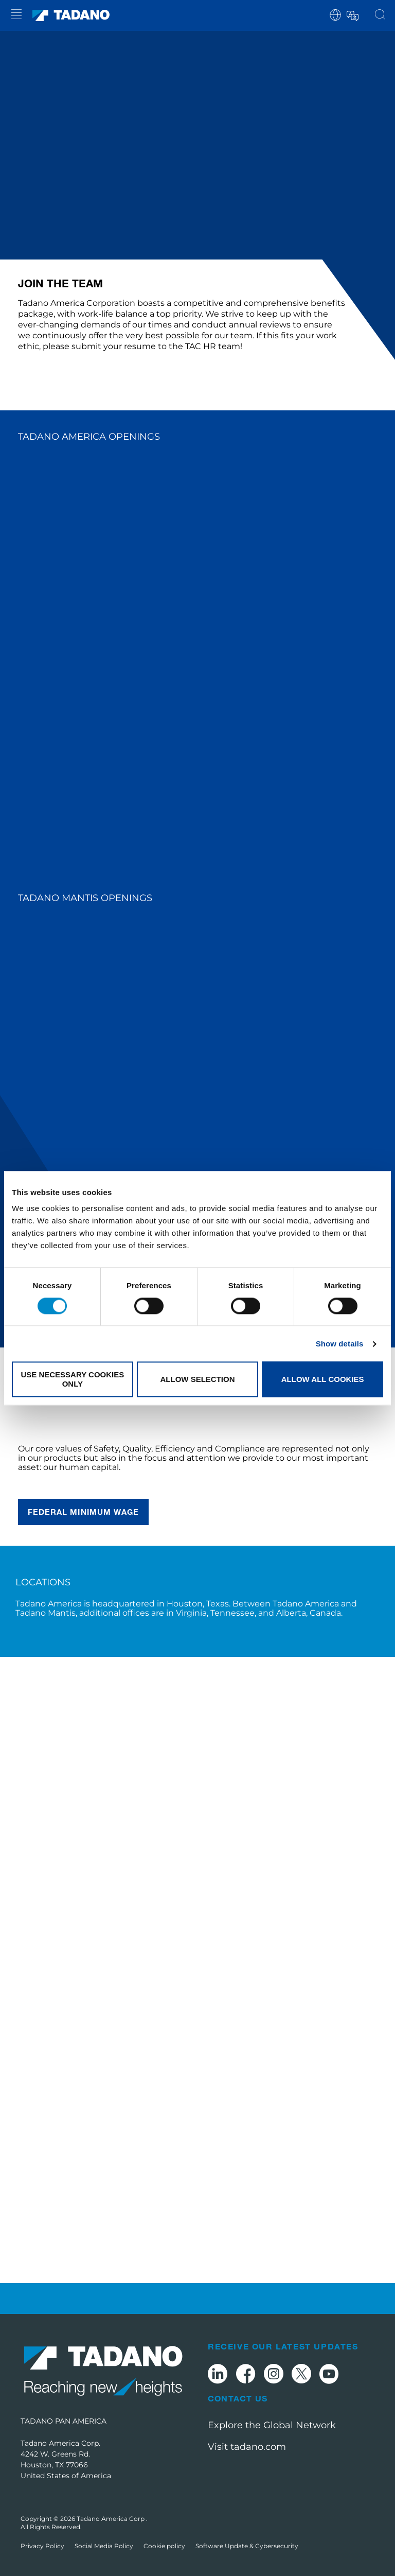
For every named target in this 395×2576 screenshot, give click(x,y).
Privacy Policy (42, 2546)
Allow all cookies (322, 1379)
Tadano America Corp (111, 2518)
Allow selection (197, 1379)
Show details (340, 1343)
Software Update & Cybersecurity (246, 2546)
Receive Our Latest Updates (283, 2346)
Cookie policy (164, 2546)
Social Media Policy (104, 2546)
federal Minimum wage (83, 1511)
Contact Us (237, 2398)
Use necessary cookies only (72, 1379)
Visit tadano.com (247, 2446)
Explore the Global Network (272, 2425)
